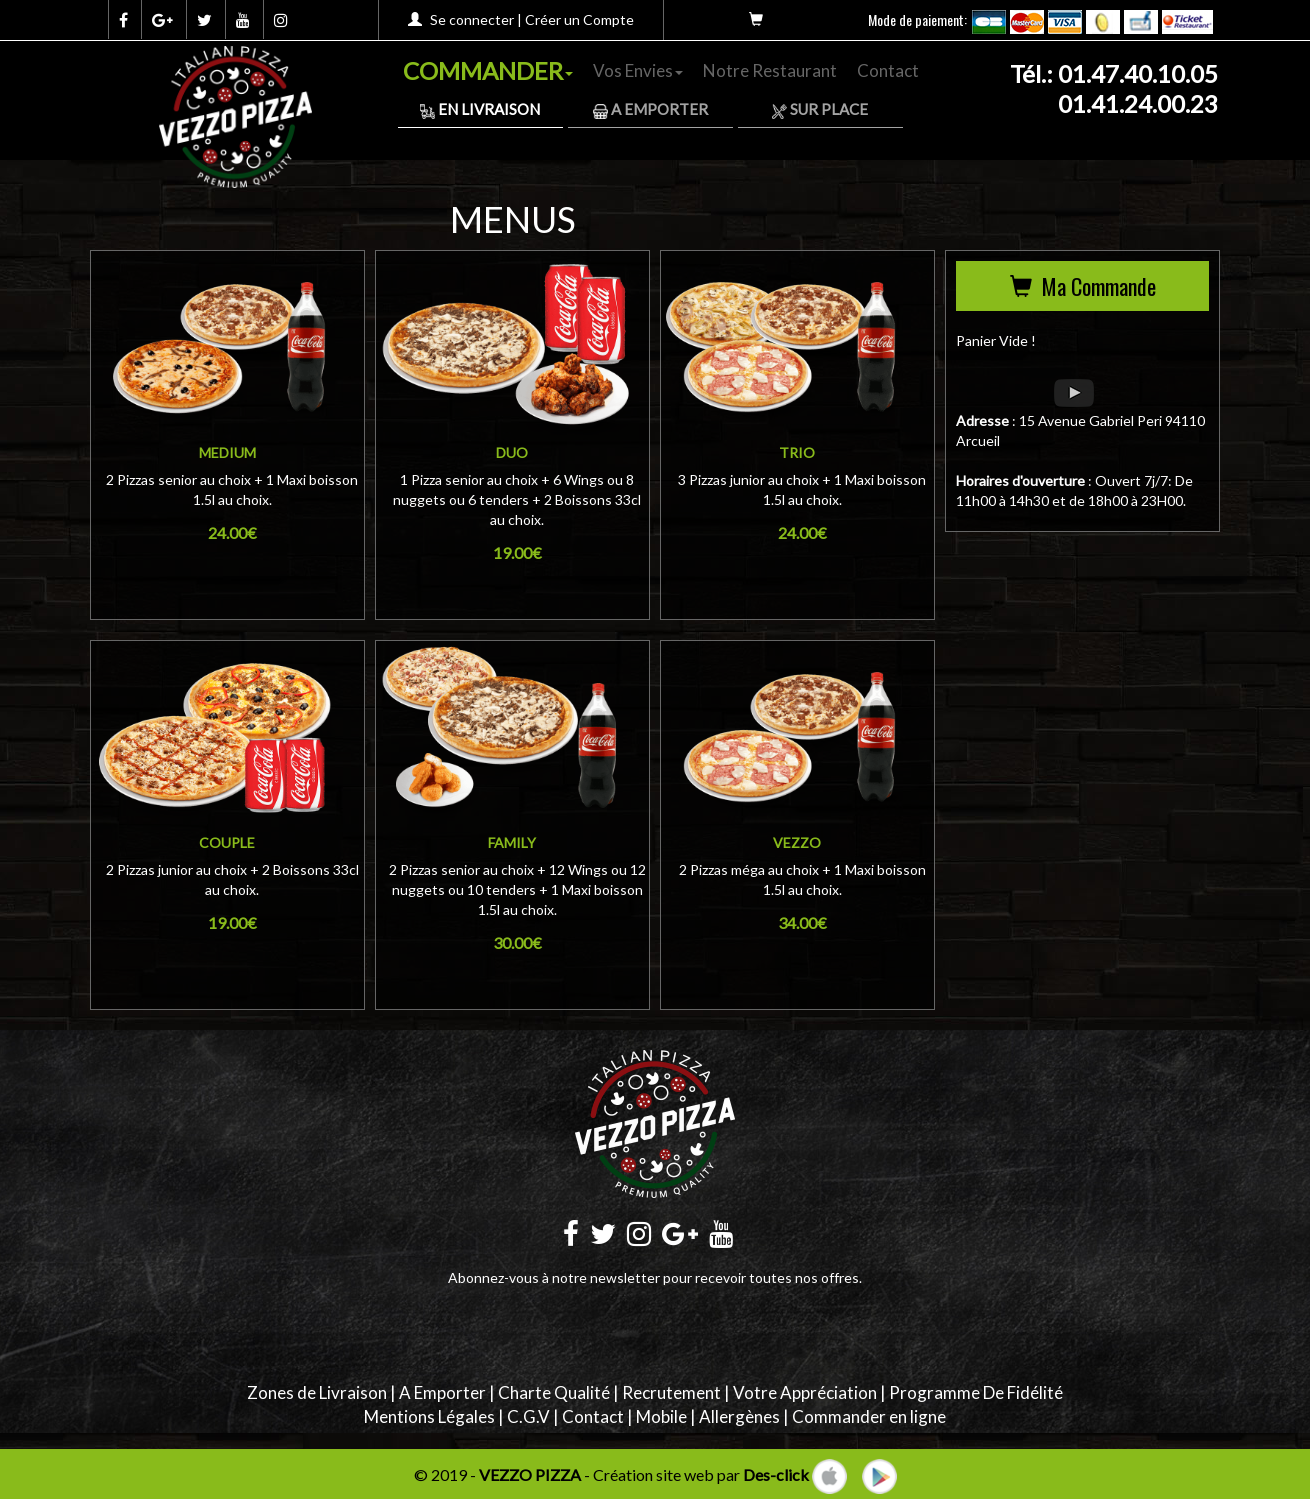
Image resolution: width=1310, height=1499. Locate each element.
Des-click (776, 1474)
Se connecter (472, 19)
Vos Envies (638, 70)
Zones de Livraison (317, 1392)
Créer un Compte (579, 19)
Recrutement (671, 1392)
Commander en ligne (869, 1416)
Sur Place (820, 109)
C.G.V (528, 1416)
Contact (888, 70)
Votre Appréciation (805, 1392)
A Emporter (650, 109)
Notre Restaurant (770, 70)
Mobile (661, 1416)
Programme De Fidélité (976, 1392)
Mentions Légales (429, 1416)
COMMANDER (488, 70)
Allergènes (739, 1416)
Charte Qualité (554, 1392)
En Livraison (480, 109)
